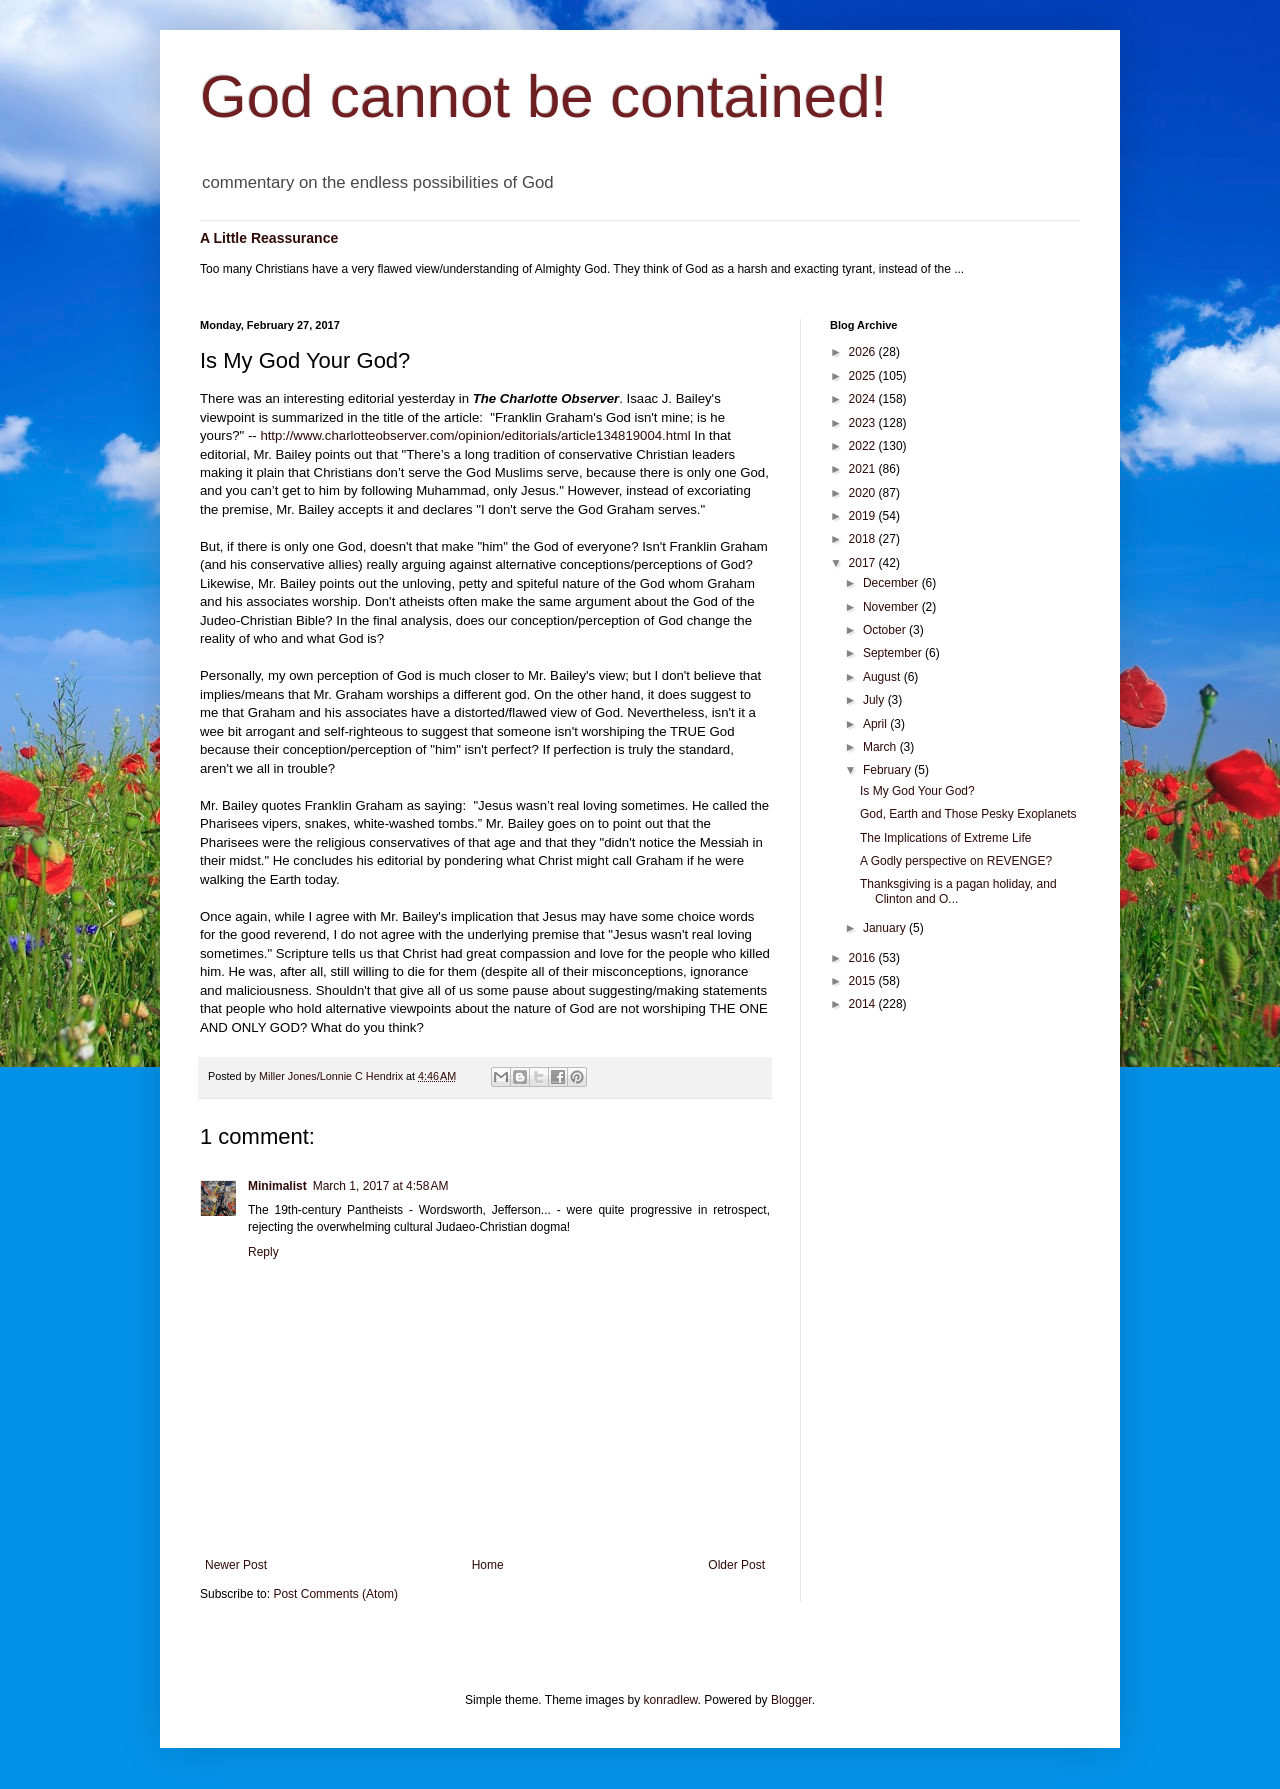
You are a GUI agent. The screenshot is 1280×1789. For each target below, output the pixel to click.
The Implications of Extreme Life (945, 838)
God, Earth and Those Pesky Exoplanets (968, 814)
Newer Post (236, 1565)
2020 (864, 493)
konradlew (671, 1700)
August (883, 677)
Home (488, 1565)
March (881, 747)
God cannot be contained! (543, 96)
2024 (864, 399)
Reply (263, 1252)
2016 (864, 958)
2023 (864, 423)
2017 (864, 563)
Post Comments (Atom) (335, 1594)
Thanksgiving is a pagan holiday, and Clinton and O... (958, 891)
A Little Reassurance (269, 238)
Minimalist (277, 1186)
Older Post (736, 1565)
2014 (864, 1004)
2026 (864, 352)
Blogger (791, 1700)
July (875, 700)
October (886, 630)
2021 (864, 469)
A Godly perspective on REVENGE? (956, 861)
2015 (864, 981)
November (892, 607)
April (876, 724)
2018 (864, 539)
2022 (864, 446)
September (894, 653)
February (888, 770)
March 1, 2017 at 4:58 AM (381, 1186)
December (892, 583)
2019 (864, 516)
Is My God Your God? (917, 791)
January (886, 928)
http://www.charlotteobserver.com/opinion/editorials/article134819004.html (475, 435)
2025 (864, 376)
